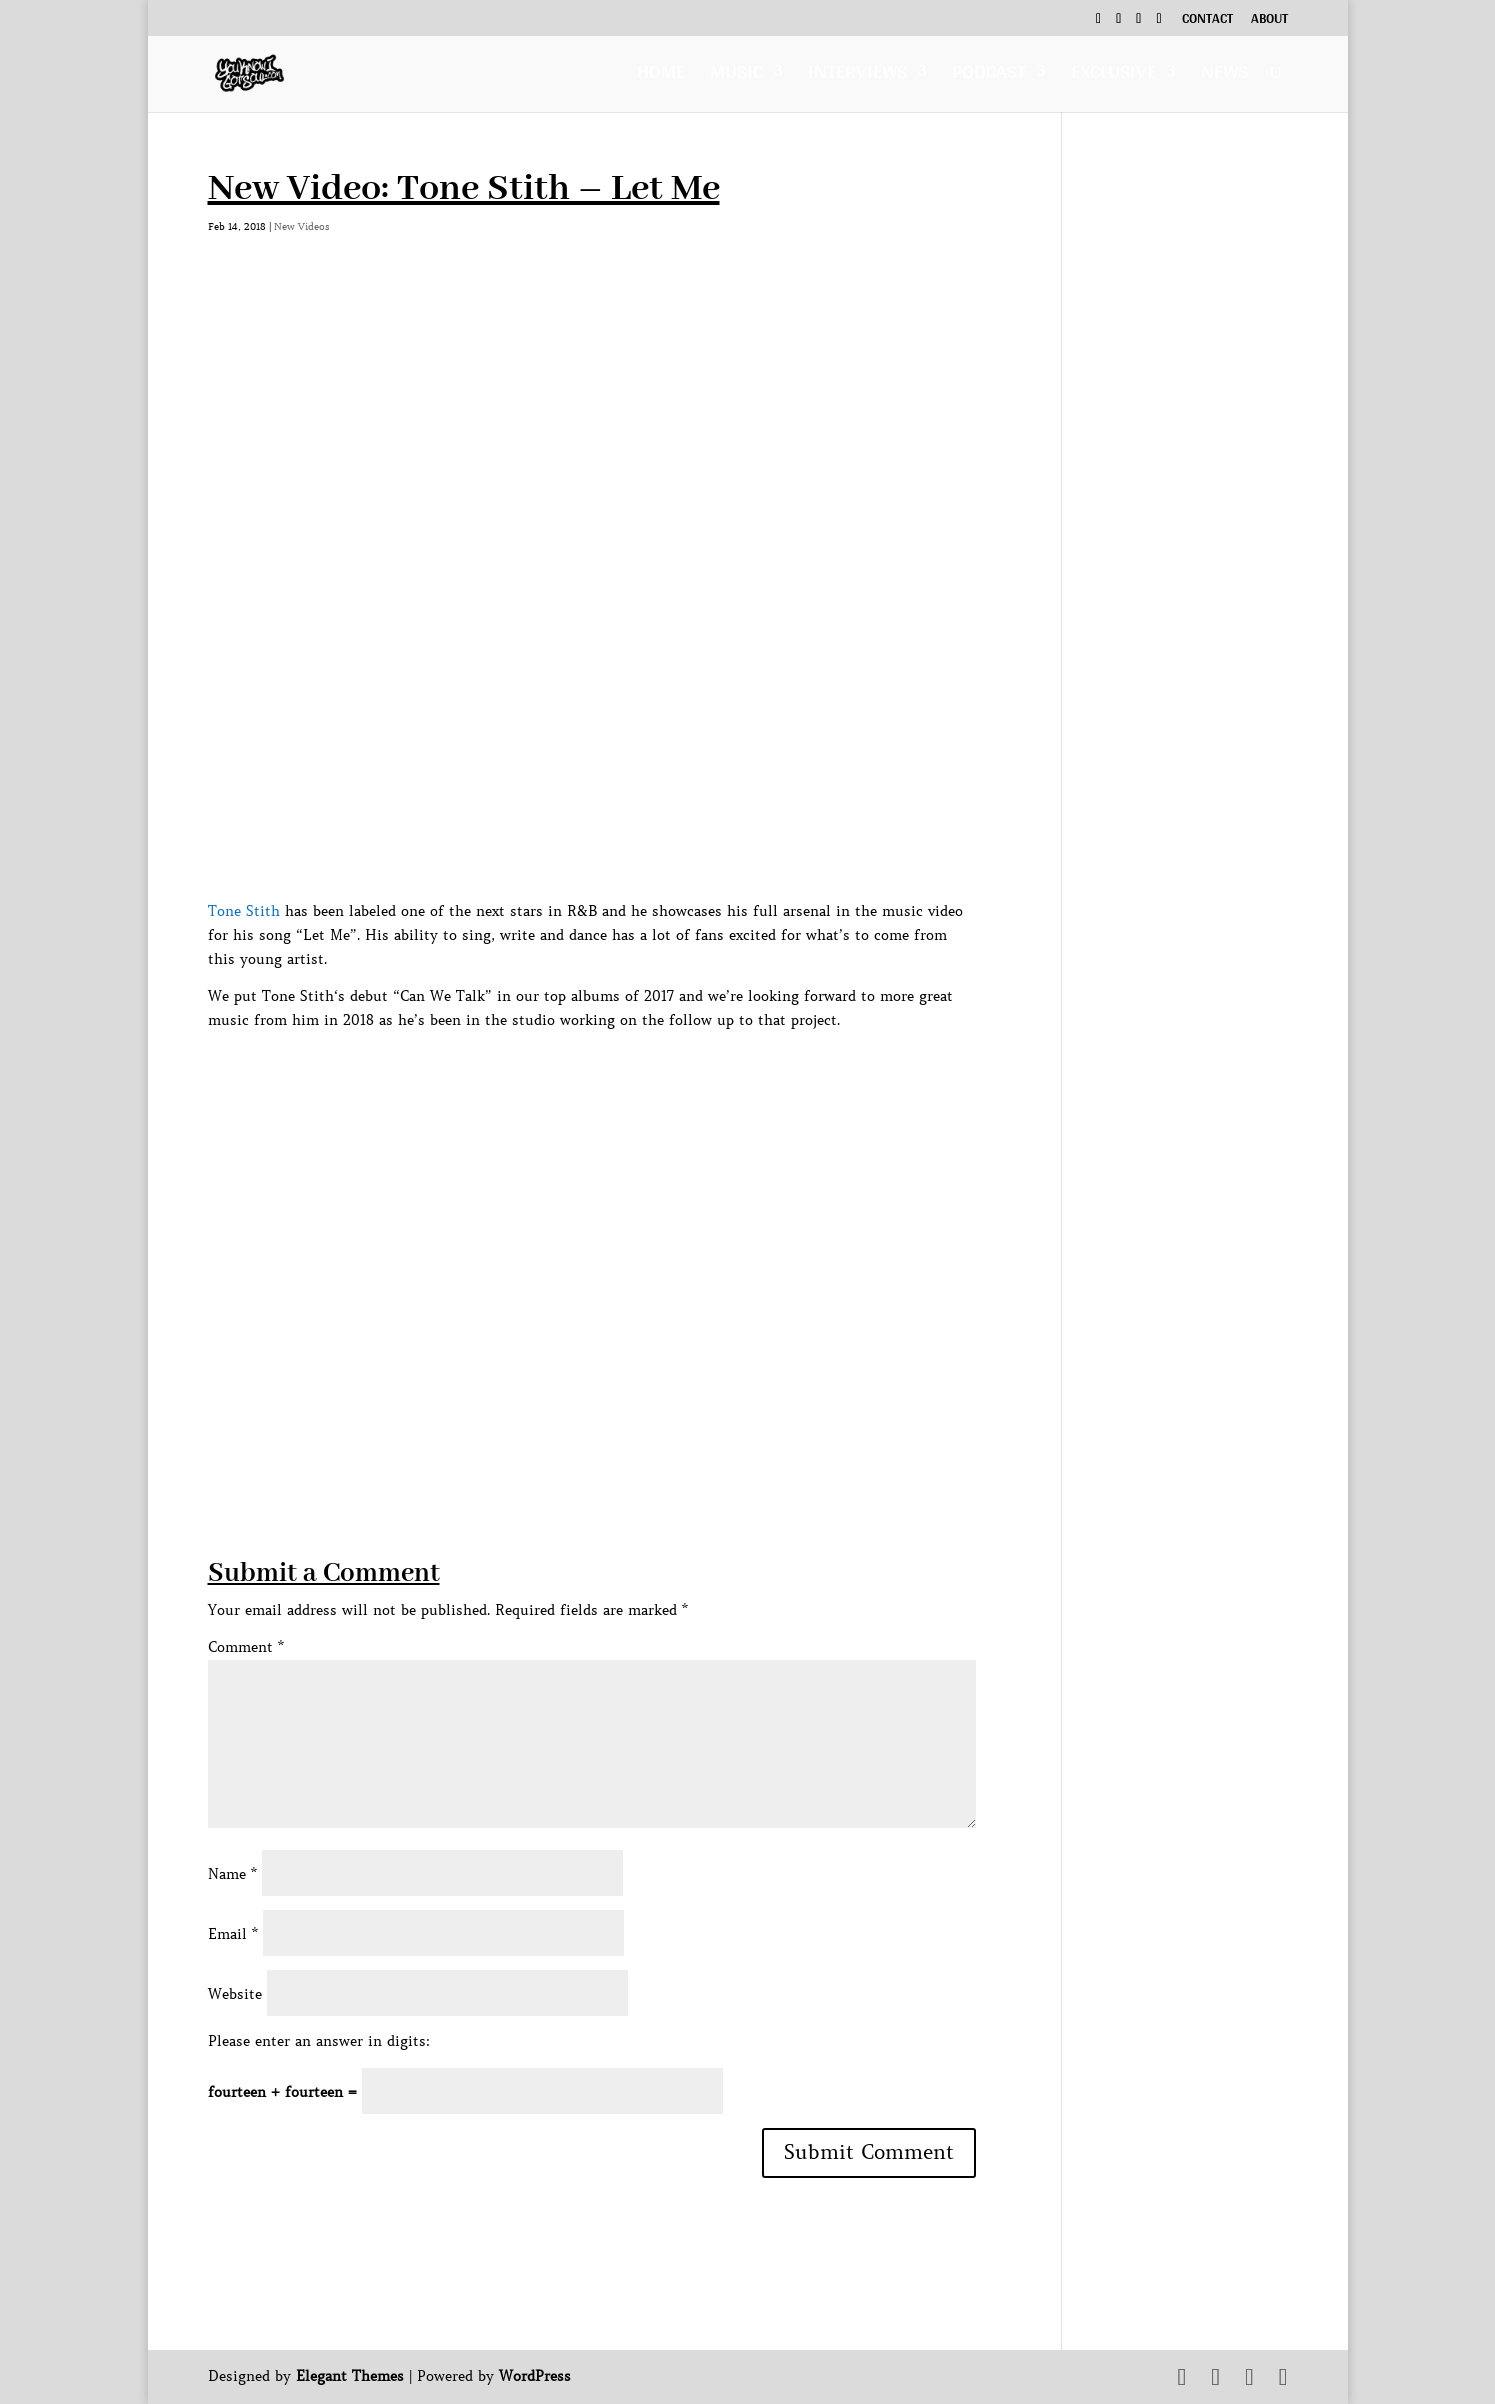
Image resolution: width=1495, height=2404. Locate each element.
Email (233, 1934)
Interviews (857, 76)
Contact (1207, 21)
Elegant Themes (350, 2376)
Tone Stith (244, 911)
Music (736, 76)
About (1269, 21)
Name (232, 1874)
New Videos (302, 226)
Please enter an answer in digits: (319, 2041)
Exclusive (1113, 76)
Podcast (989, 76)
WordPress (535, 2376)
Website (235, 1994)
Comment (246, 1647)
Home (661, 76)
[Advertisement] (572, 1415)
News (1224, 76)
